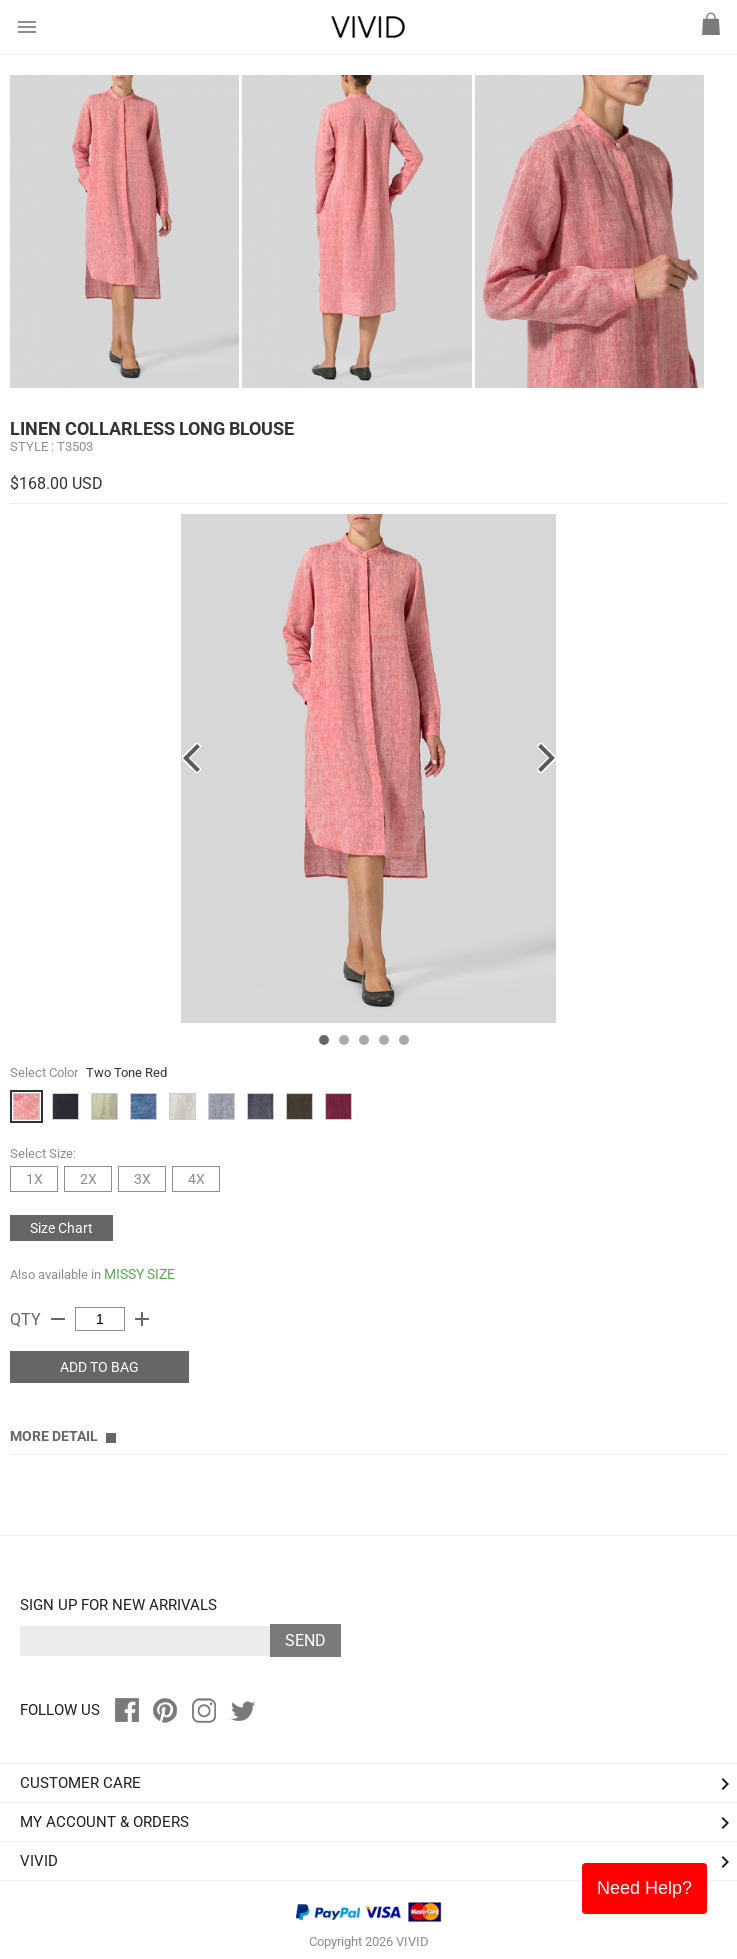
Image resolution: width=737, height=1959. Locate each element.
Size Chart (61, 1228)
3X (142, 1179)
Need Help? (644, 1888)
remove (58, 1319)
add (142, 1319)
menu (27, 27)
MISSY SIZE (139, 1274)
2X (88, 1179)
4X (196, 1179)
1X (34, 1179)
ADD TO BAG (99, 1367)
